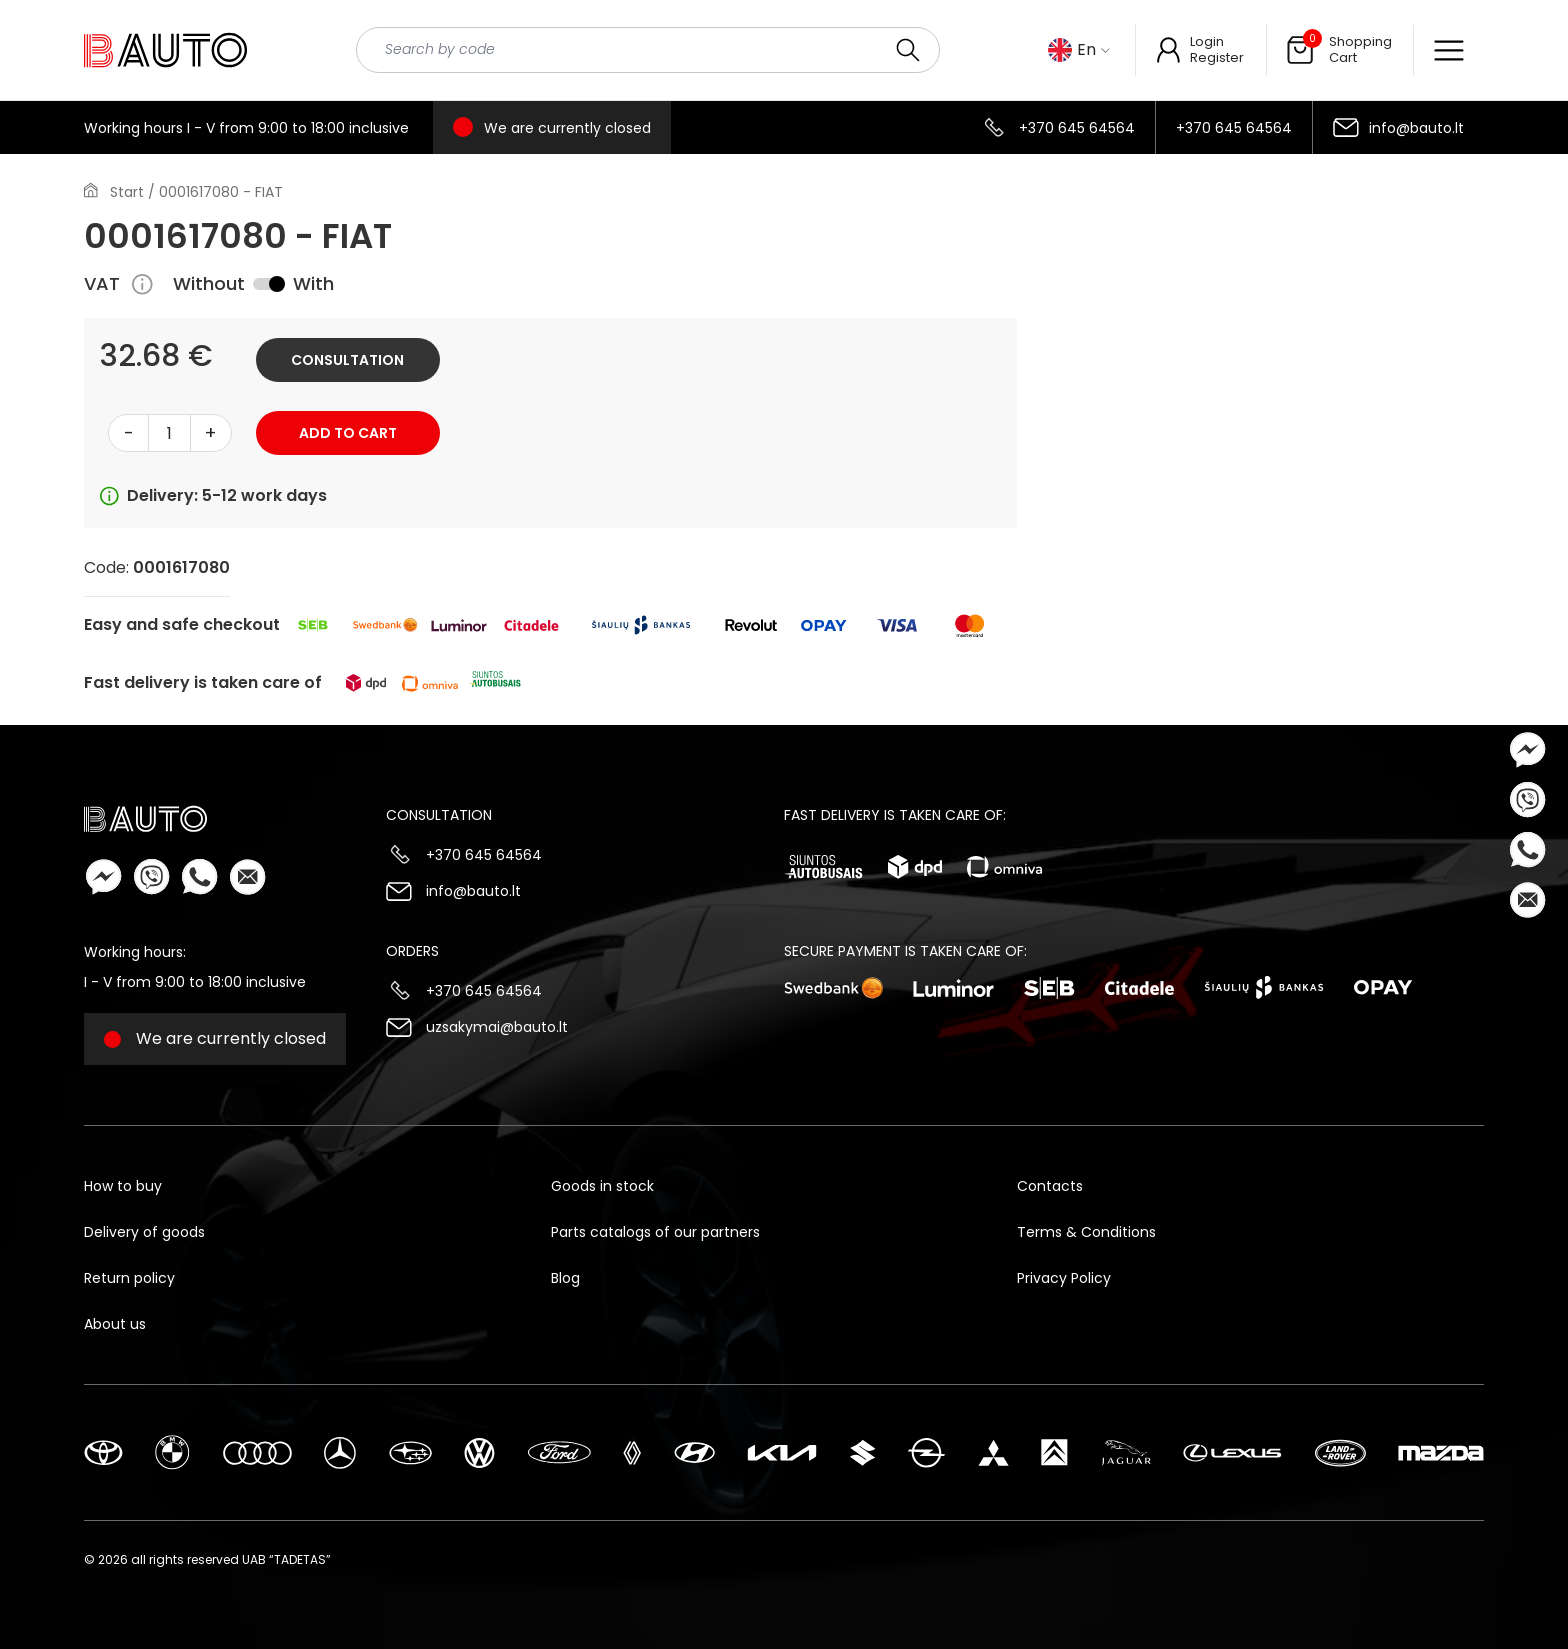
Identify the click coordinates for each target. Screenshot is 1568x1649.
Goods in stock (602, 1186)
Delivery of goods (144, 1232)
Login (1207, 41)
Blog (565, 1278)
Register (1217, 57)
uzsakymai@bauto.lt (497, 1027)
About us (115, 1324)
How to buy (123, 1186)
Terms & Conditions (1086, 1232)
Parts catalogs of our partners (655, 1232)
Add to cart (348, 433)
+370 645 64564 (1077, 128)
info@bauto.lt (1416, 128)
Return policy (129, 1278)
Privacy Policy (1064, 1278)
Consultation (347, 360)
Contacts (1050, 1186)
